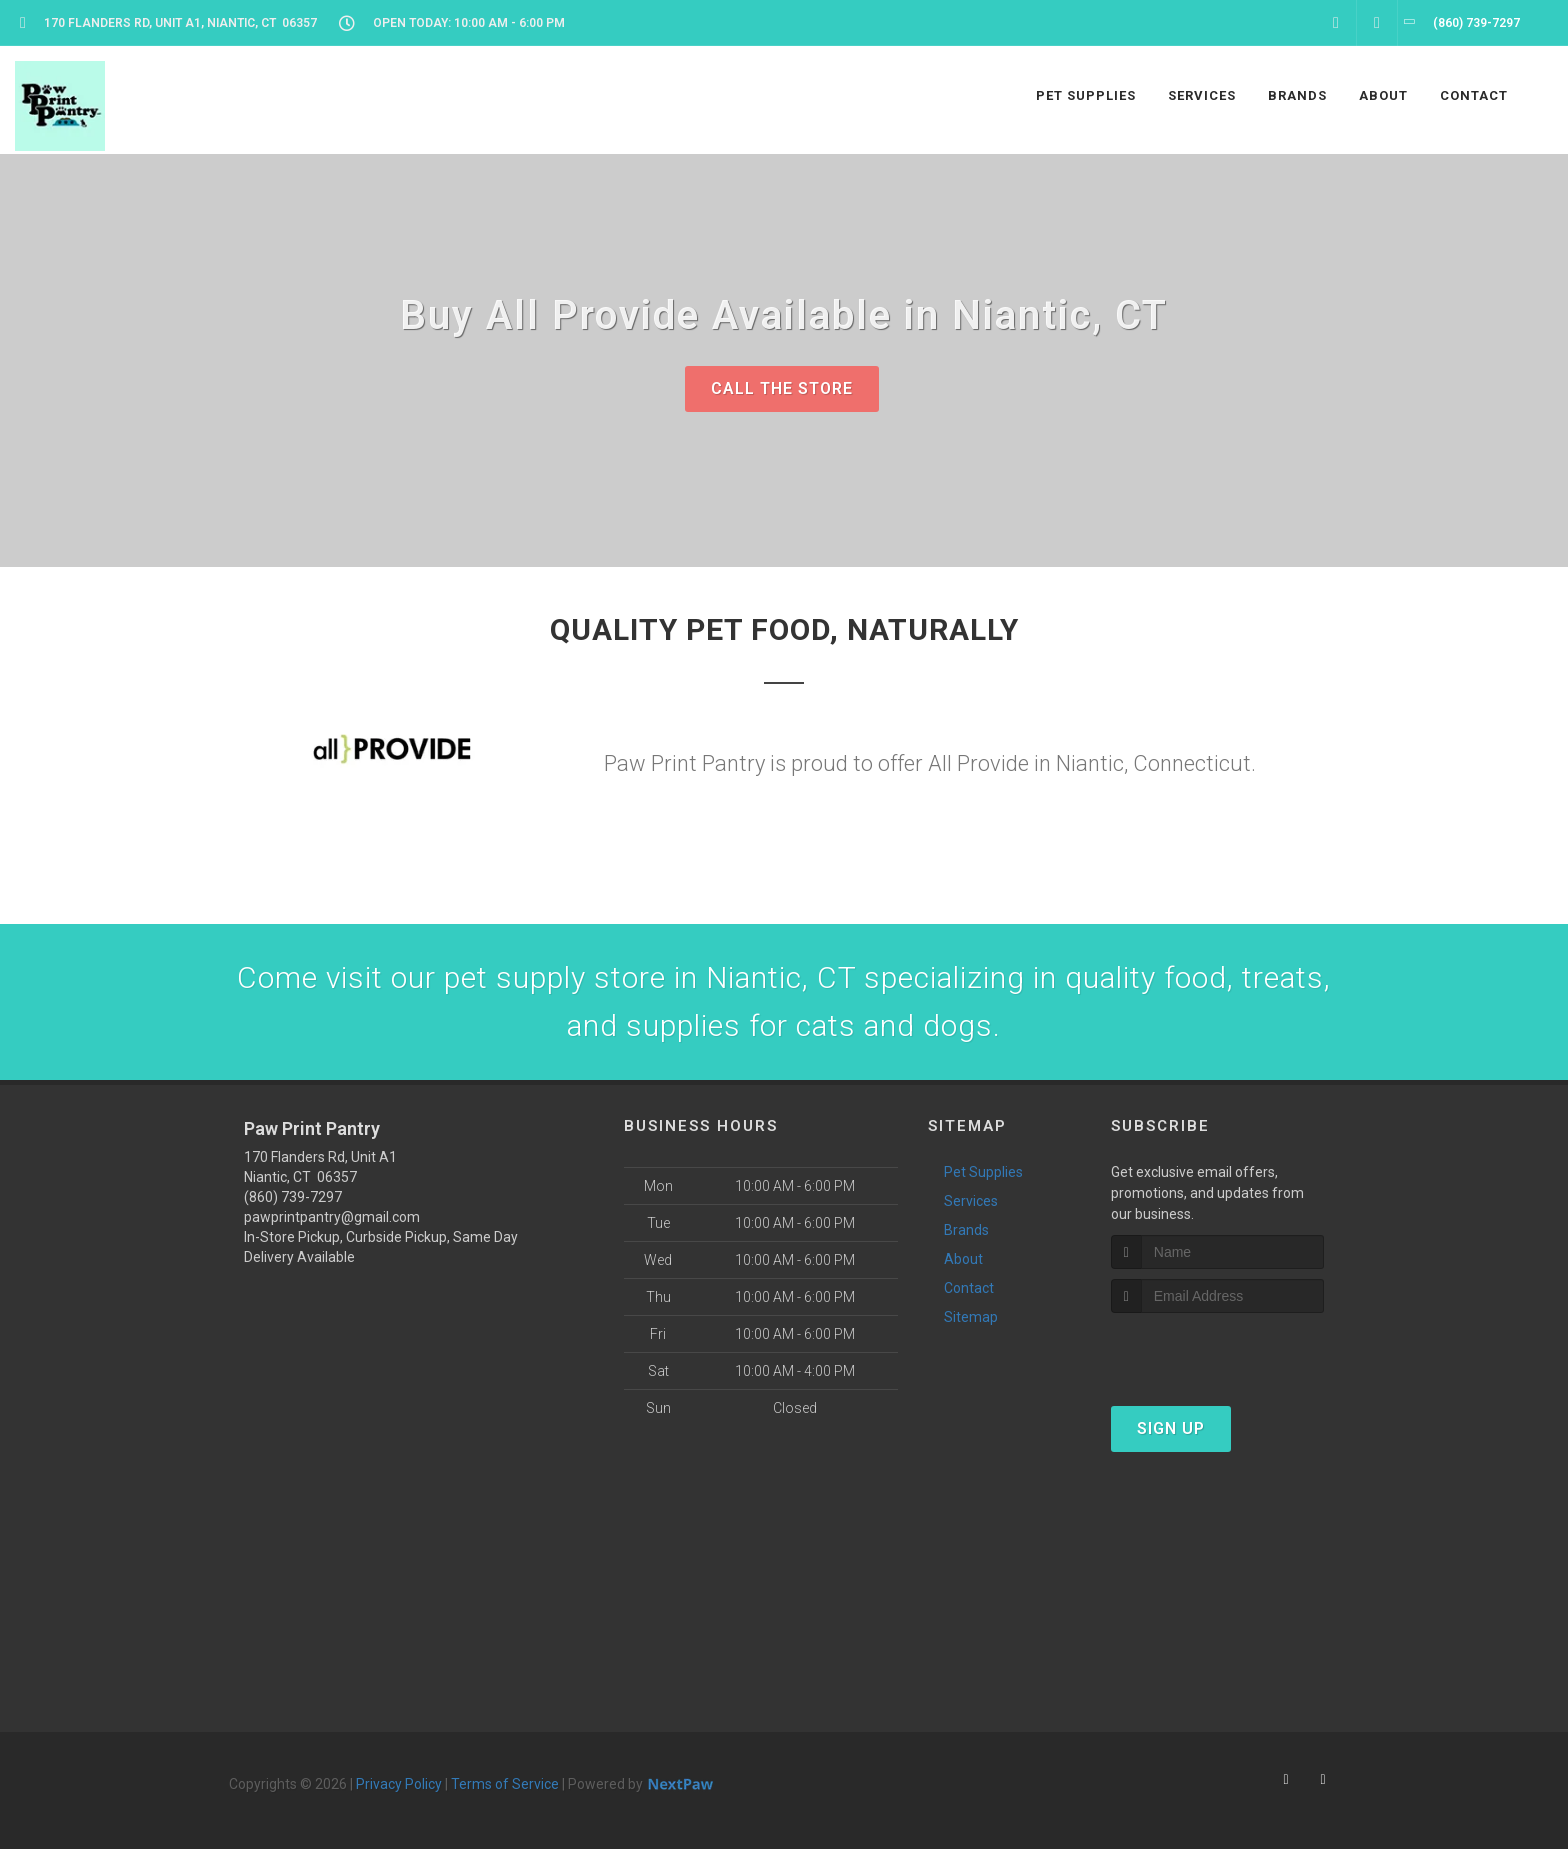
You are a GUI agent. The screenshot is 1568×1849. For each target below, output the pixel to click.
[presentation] (1217, 1350)
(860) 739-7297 (293, 1197)
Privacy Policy (399, 1784)
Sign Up (1171, 1428)
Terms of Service (505, 1784)
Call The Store (782, 388)
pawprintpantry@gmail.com (332, 1217)
